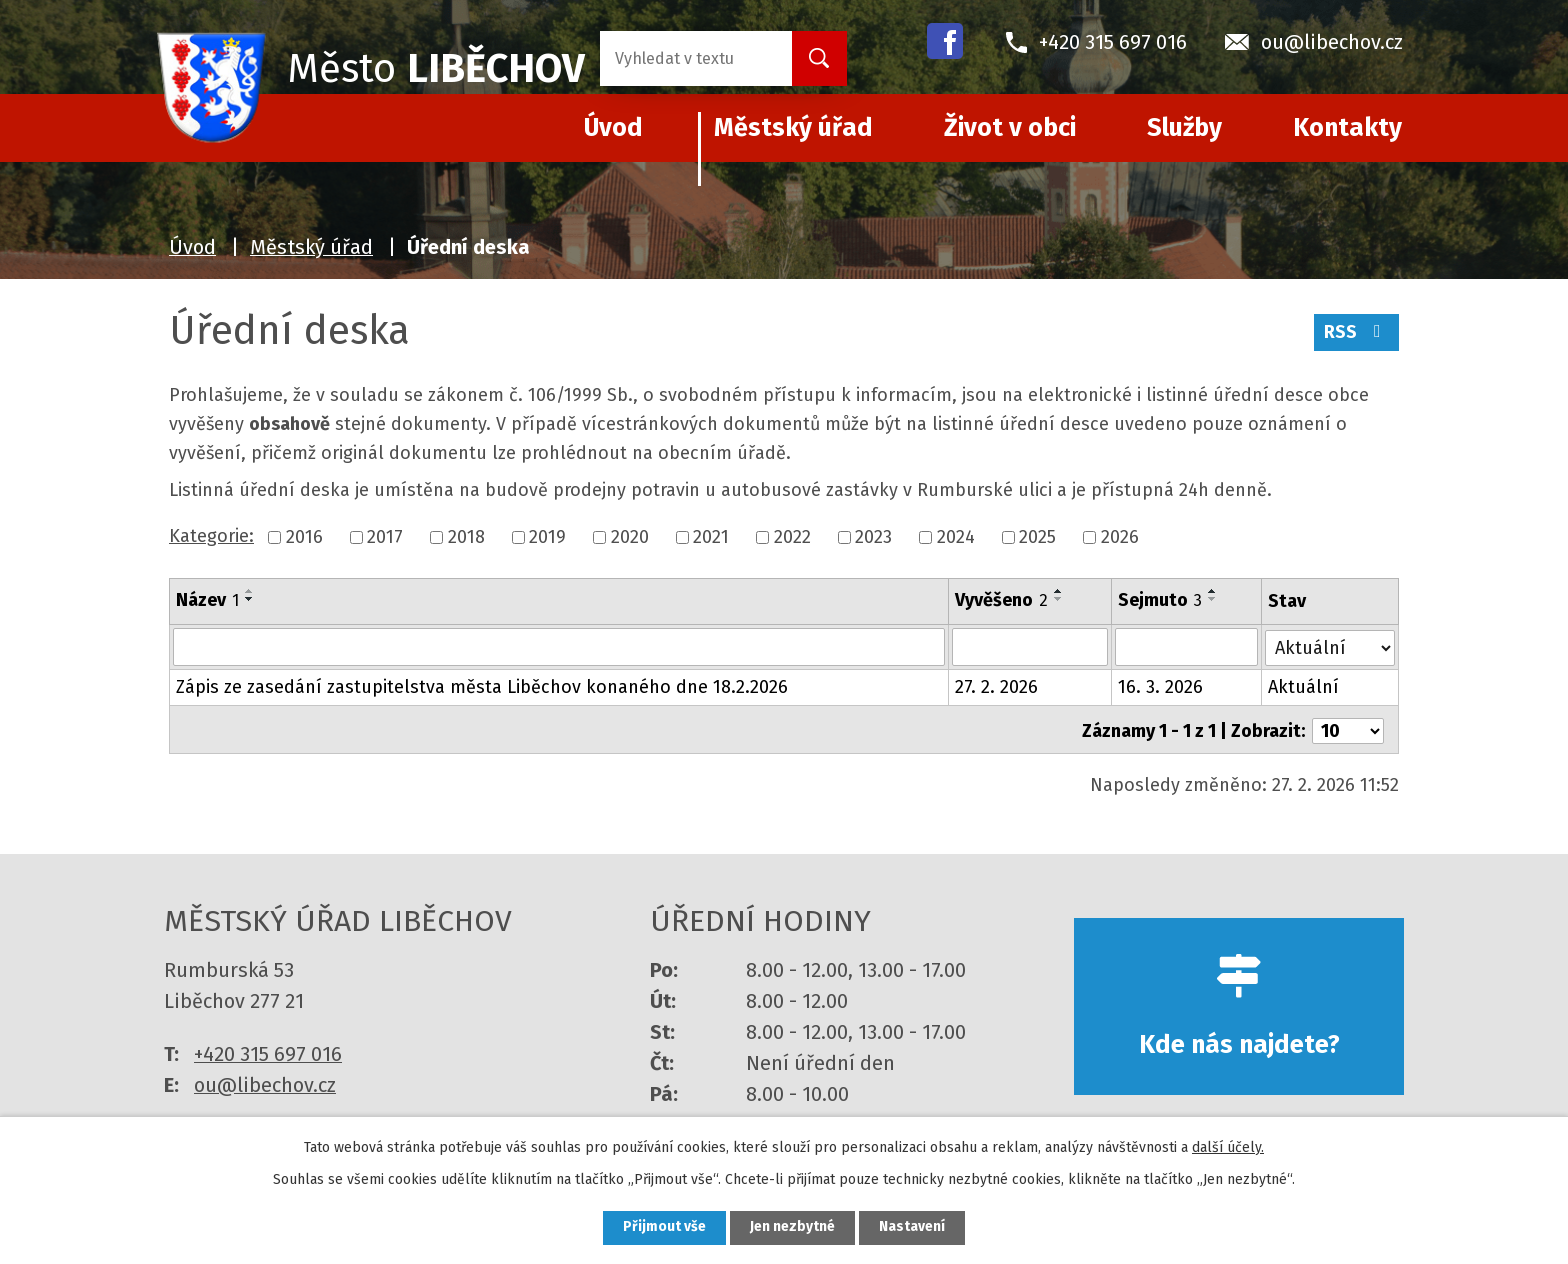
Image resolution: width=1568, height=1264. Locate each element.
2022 (792, 537)
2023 (873, 537)
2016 (304, 537)
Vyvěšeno (1002, 600)
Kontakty (1347, 128)
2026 (1120, 537)
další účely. (1228, 1146)
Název (207, 600)
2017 (385, 537)
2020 (630, 537)
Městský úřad (793, 128)
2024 (956, 537)
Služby (1184, 128)
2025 (1037, 537)
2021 (711, 537)
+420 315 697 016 (268, 1051)
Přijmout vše (662, 1227)
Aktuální (1304, 687)
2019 (547, 537)
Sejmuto (1160, 600)
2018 (466, 537)
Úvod (192, 247)
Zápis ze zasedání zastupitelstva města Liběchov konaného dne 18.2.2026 (482, 687)
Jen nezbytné (792, 1227)
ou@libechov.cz (265, 1082)
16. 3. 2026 (1160, 687)
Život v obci (1010, 128)
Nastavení (914, 1227)
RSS (1356, 333)
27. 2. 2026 (997, 687)
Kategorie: (211, 536)
